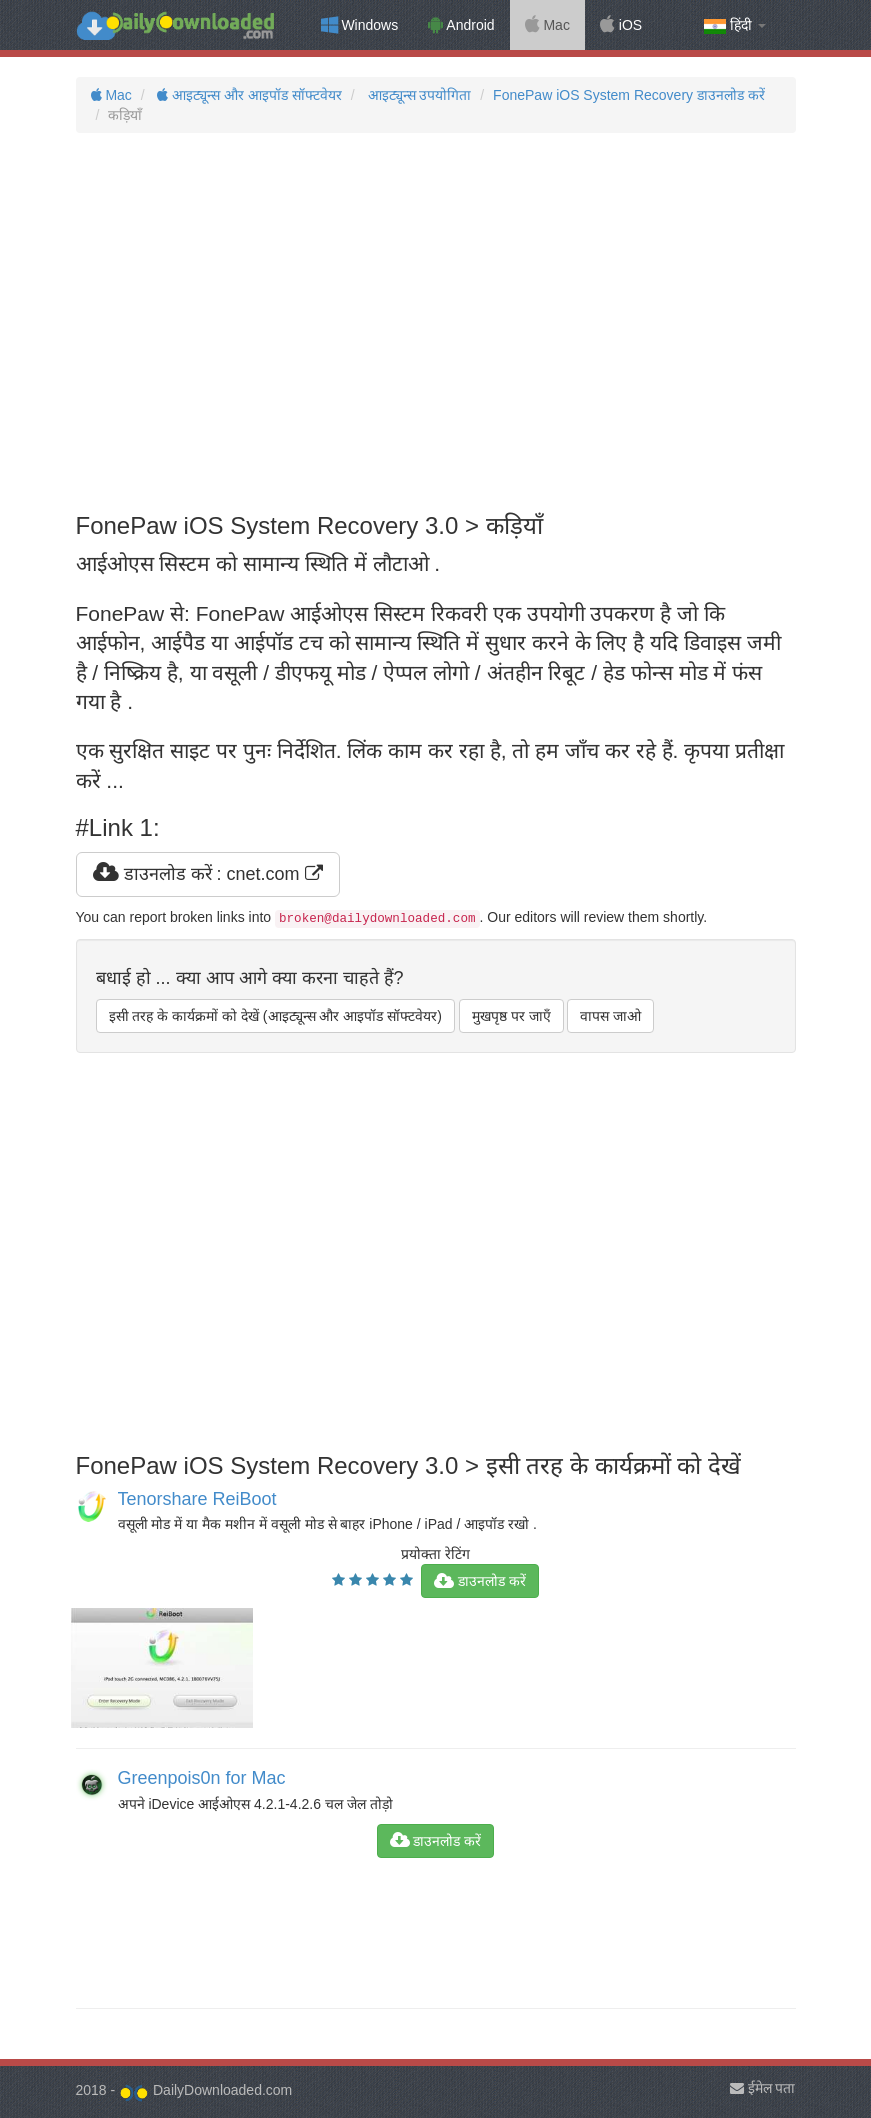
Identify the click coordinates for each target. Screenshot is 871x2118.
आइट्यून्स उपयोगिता (418, 95)
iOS (621, 25)
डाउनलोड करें (480, 1581)
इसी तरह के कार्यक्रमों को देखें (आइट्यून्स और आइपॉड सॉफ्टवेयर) (275, 1016)
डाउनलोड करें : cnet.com (208, 874)
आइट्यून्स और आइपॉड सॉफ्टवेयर (248, 95)
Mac (547, 25)
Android (461, 25)
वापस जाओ (610, 1016)
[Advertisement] (436, 323)
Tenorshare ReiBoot (197, 1499)
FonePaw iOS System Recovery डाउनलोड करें (629, 95)
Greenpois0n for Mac (202, 1778)
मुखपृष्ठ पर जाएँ (511, 1016)
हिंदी (735, 25)
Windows (360, 25)
